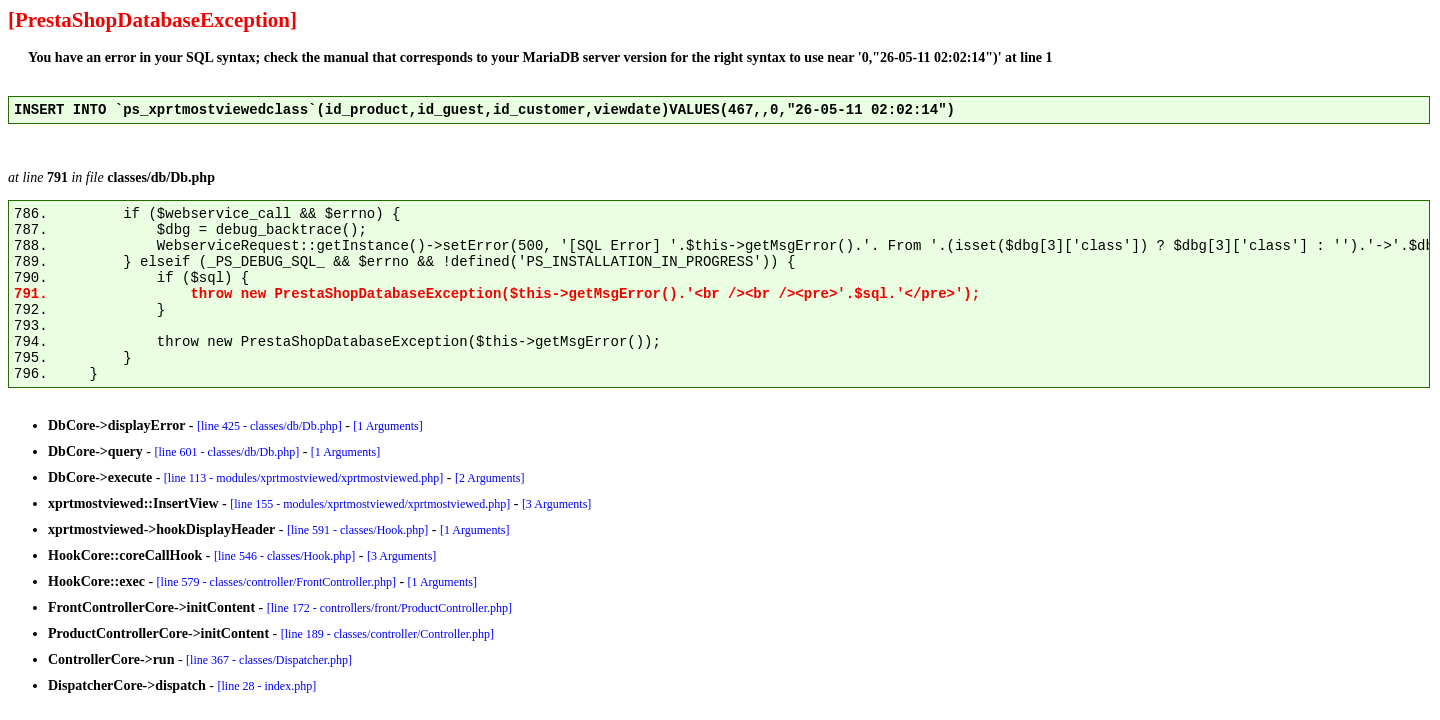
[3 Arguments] (556, 504)
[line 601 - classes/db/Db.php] (227, 452)
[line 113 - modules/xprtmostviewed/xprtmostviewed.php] (304, 478)
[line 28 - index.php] (267, 686)
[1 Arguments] (387, 426)
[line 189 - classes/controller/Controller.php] (387, 634)
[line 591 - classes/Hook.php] (357, 530)
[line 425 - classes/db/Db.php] (269, 426)
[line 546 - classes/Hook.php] (284, 556)
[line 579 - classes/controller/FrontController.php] (276, 582)
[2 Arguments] (489, 478)
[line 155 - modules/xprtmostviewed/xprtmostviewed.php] (370, 504)
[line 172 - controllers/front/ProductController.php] (389, 608)
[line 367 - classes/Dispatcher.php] (269, 660)
